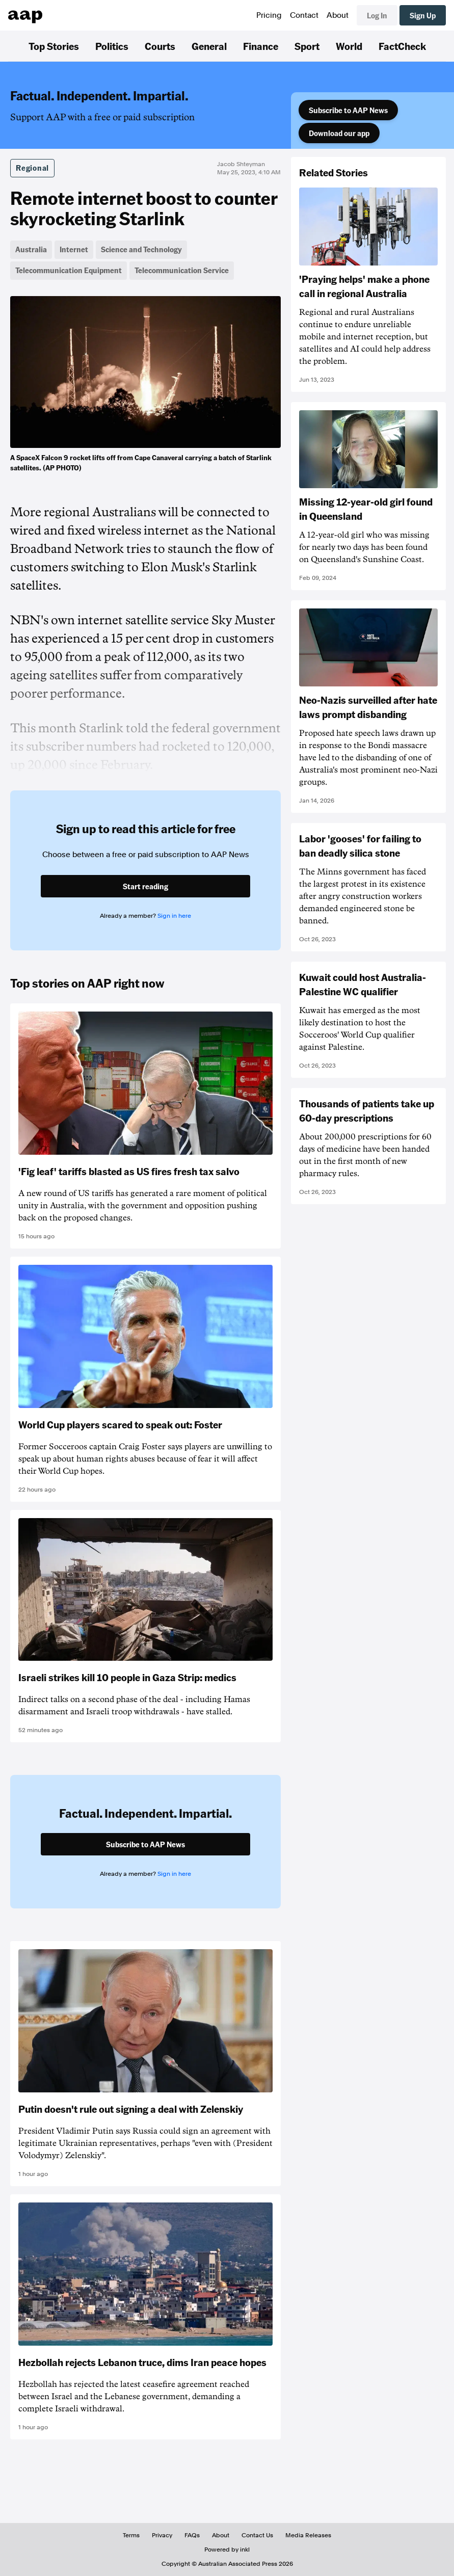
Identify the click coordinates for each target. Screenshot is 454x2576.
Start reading (145, 886)
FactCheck (402, 45)
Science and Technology (141, 249)
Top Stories (54, 45)
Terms (131, 2535)
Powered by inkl (227, 2549)
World (349, 45)
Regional (32, 168)
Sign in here (174, 915)
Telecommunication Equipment (68, 270)
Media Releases (308, 2535)
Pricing (269, 15)
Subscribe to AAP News (348, 110)
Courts (160, 45)
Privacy (162, 2535)
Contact (304, 15)
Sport (307, 45)
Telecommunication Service (182, 270)
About (338, 15)
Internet (74, 249)
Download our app (339, 133)
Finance (260, 45)
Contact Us (257, 2535)
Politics (111, 45)
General (209, 45)
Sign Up (423, 15)
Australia (31, 249)
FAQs (192, 2535)
